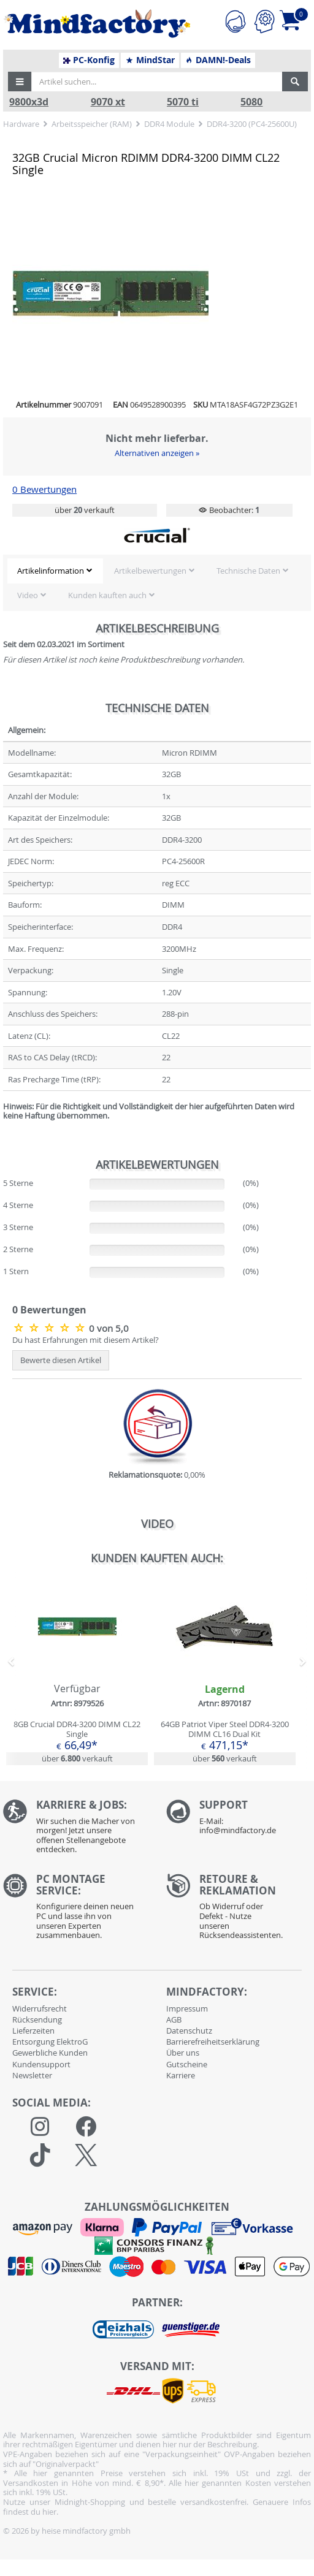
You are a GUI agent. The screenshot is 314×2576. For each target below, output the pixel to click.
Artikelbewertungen (150, 570)
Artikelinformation (50, 570)
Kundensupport (41, 2064)
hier (49, 2511)
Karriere (180, 2075)
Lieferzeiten (33, 2030)
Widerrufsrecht (39, 2008)
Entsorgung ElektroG (50, 2041)
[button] (19, 81)
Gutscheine (186, 2064)
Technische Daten (248, 570)
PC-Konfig (89, 60)
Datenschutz (189, 2030)
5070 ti (183, 102)
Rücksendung (37, 2019)
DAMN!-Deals (218, 60)
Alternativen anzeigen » (157, 452)
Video (27, 595)
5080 (251, 102)
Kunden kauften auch (107, 595)
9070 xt (108, 102)
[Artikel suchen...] (157, 81)
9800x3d (28, 102)
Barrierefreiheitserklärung (212, 2041)
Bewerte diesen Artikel (60, 1360)
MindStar (150, 60)
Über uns (182, 2052)
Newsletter (32, 2075)
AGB (174, 2019)
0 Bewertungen (44, 489)
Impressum (187, 2008)
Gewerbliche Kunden (50, 2052)
